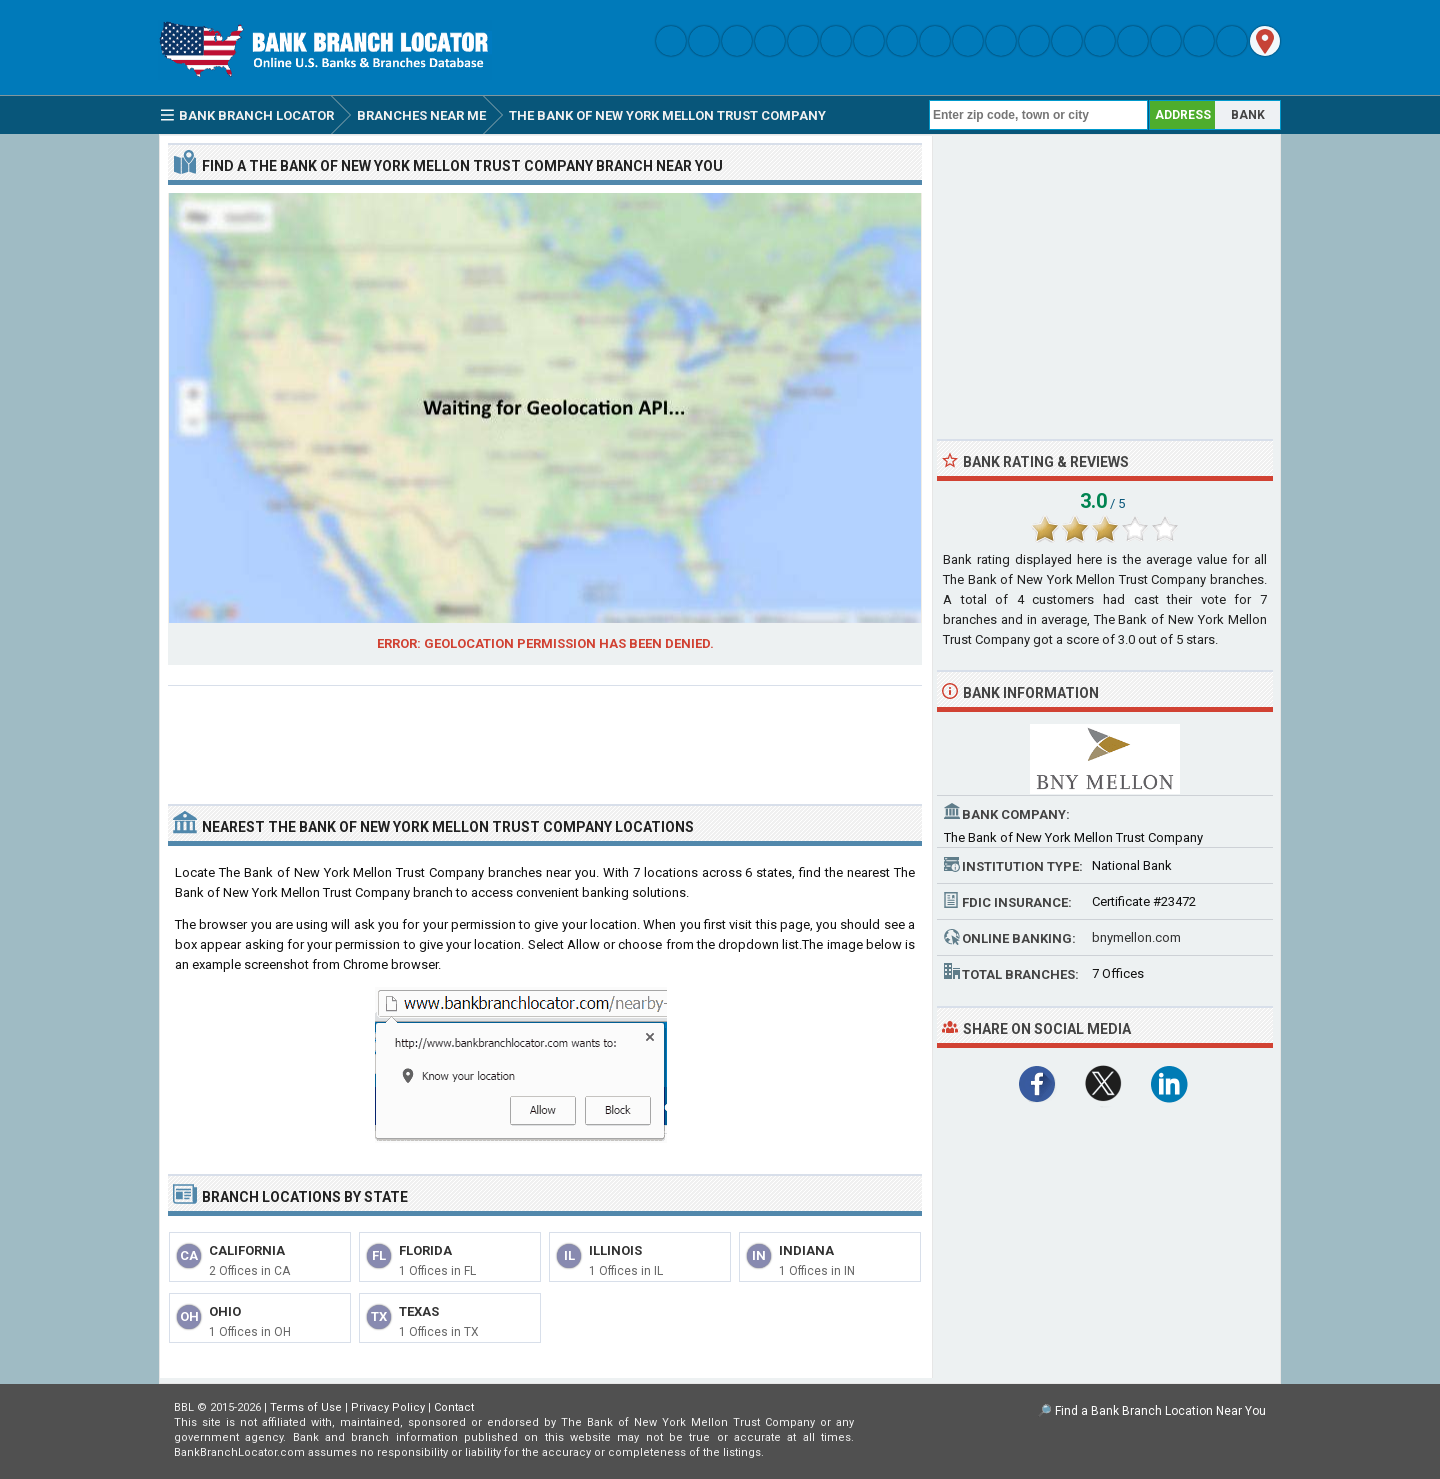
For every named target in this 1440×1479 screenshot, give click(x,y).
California (247, 1250)
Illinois (615, 1250)
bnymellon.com (1136, 937)
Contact (454, 1407)
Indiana (806, 1250)
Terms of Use (306, 1407)
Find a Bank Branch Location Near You (1160, 1411)
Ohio (225, 1311)
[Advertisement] (545, 737)
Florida (425, 1250)
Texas (419, 1311)
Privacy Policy (388, 1407)
